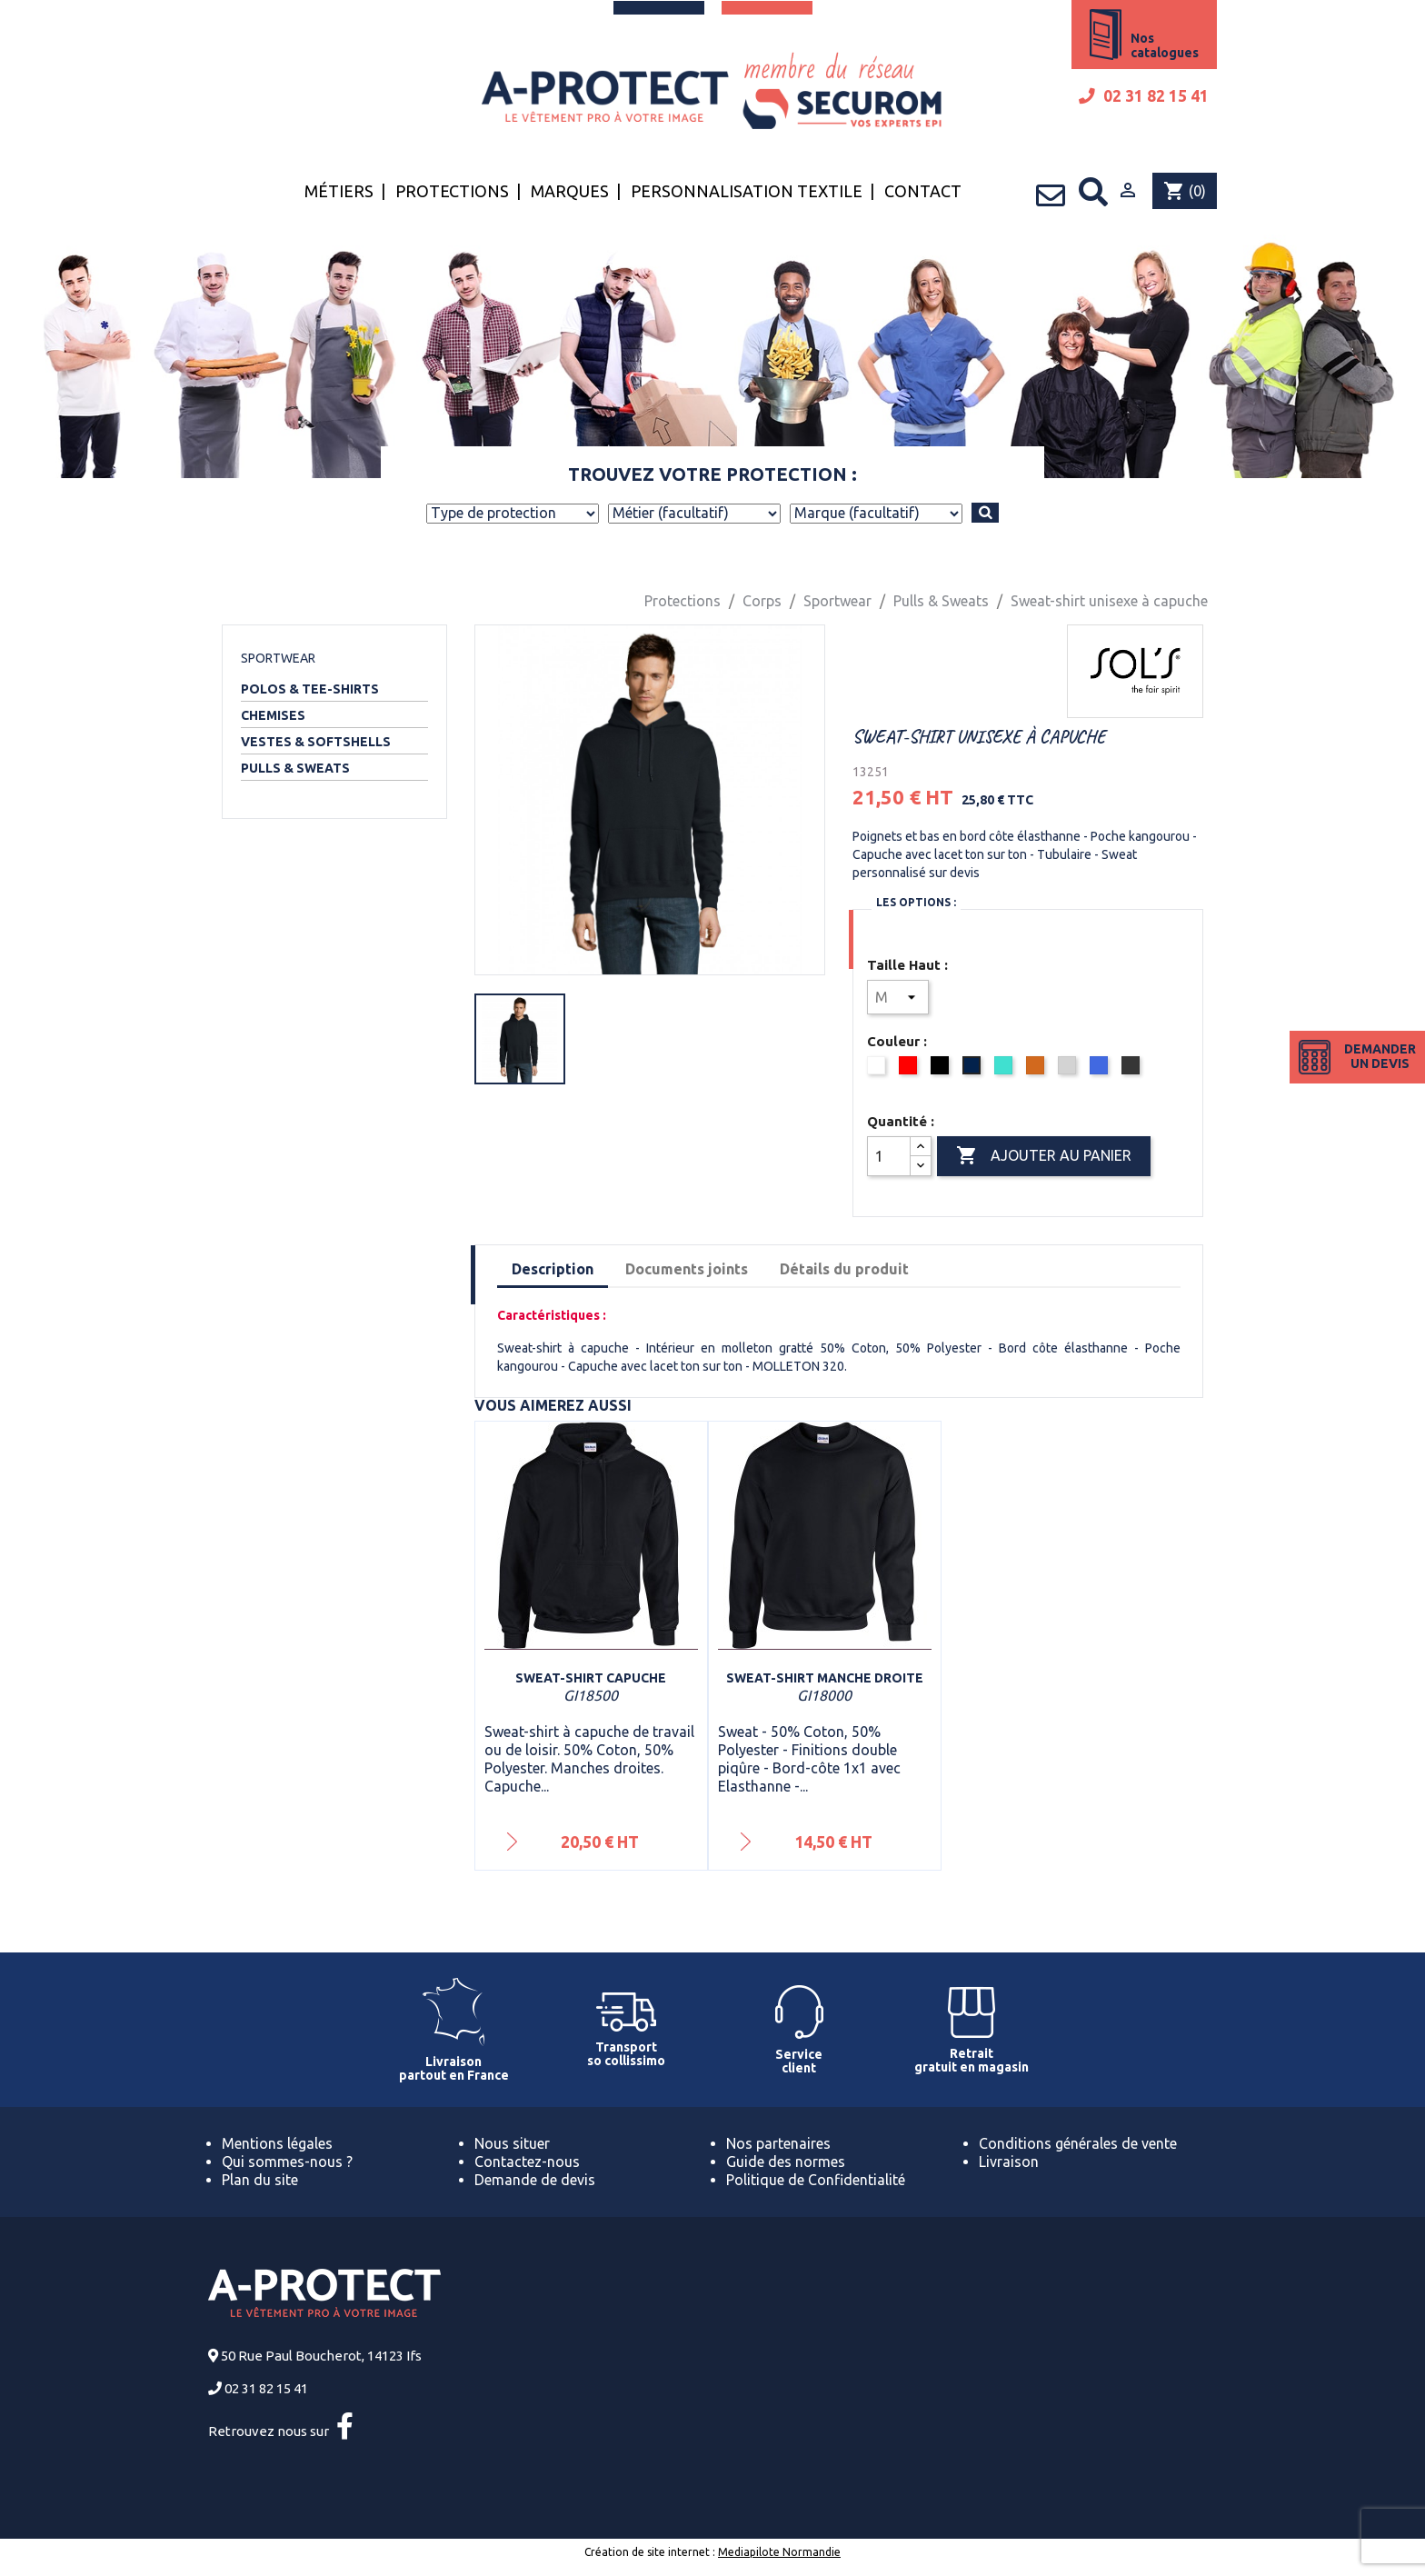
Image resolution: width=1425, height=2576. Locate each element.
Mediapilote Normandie (779, 2552)
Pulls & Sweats (295, 768)
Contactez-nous (527, 2161)
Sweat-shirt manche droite (824, 1678)
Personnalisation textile (746, 191)
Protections (452, 191)
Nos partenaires (778, 2143)
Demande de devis (534, 2180)
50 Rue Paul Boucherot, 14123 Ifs (321, 2355)
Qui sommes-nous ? (287, 2161)
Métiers (339, 191)
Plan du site (260, 2180)
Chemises (273, 715)
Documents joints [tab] (686, 1269)
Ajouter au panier (1043, 1156)
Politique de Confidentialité (815, 2180)
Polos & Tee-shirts (310, 689)
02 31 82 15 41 (1144, 96)
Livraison (1009, 2161)
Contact (923, 191)
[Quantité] (889, 1156)
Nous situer (512, 2143)
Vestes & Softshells (316, 741)
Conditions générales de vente (1078, 2143)
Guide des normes (785, 2161)
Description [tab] (552, 1269)
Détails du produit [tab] (844, 1269)
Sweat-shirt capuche (590, 1678)
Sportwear (278, 658)
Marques (570, 191)
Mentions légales (277, 2143)
